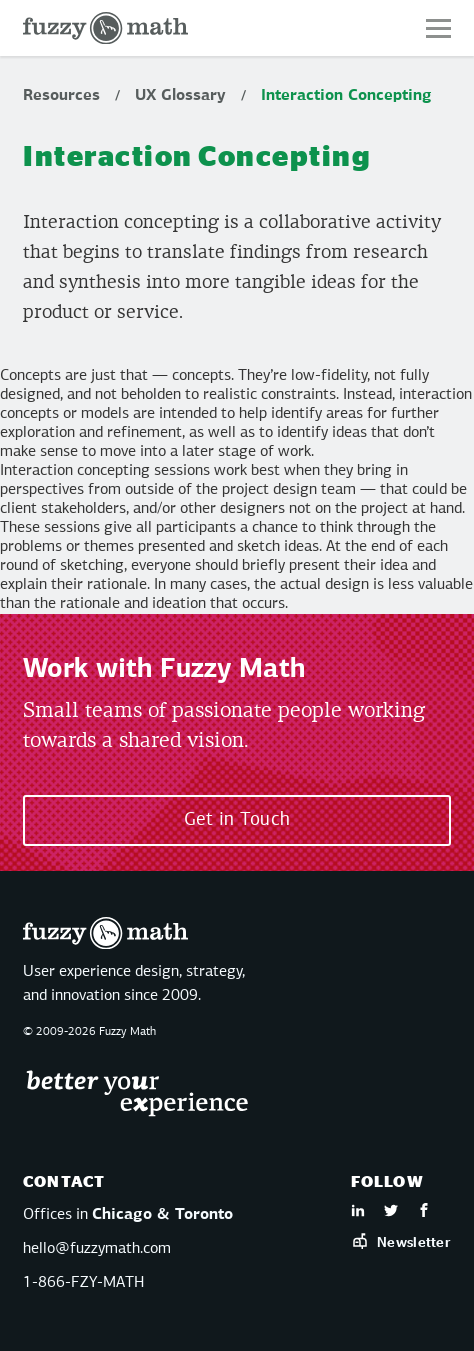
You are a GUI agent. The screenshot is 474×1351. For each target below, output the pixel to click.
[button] (438, 28)
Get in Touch (237, 819)
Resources (61, 96)
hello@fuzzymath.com (97, 1249)
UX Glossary (180, 96)
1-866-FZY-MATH (83, 1283)
